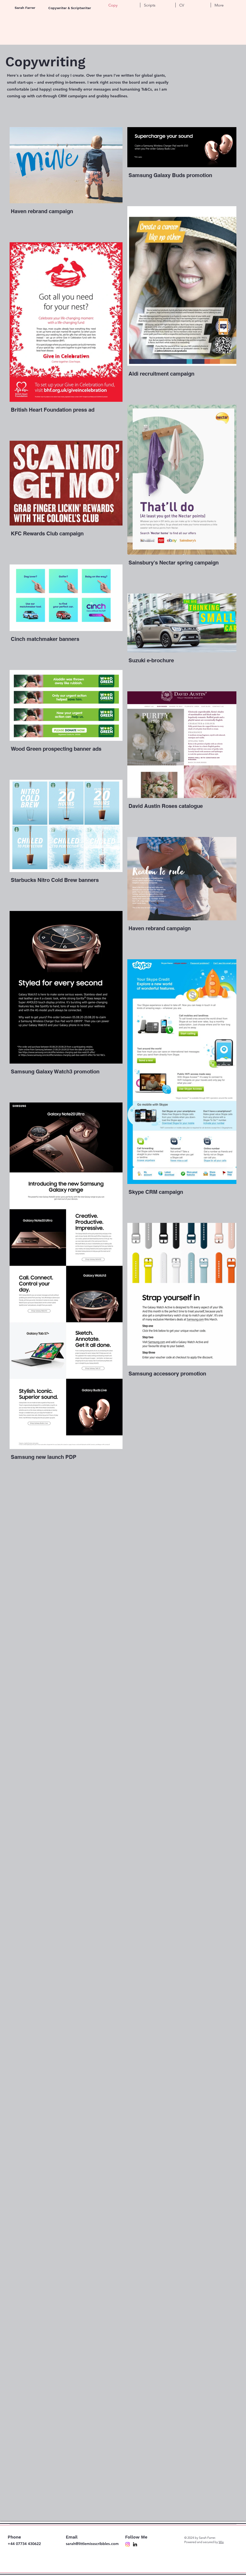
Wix (221, 2542)
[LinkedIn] (135, 2544)
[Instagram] (127, 2544)
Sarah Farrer (25, 8)
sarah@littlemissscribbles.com (92, 2543)
